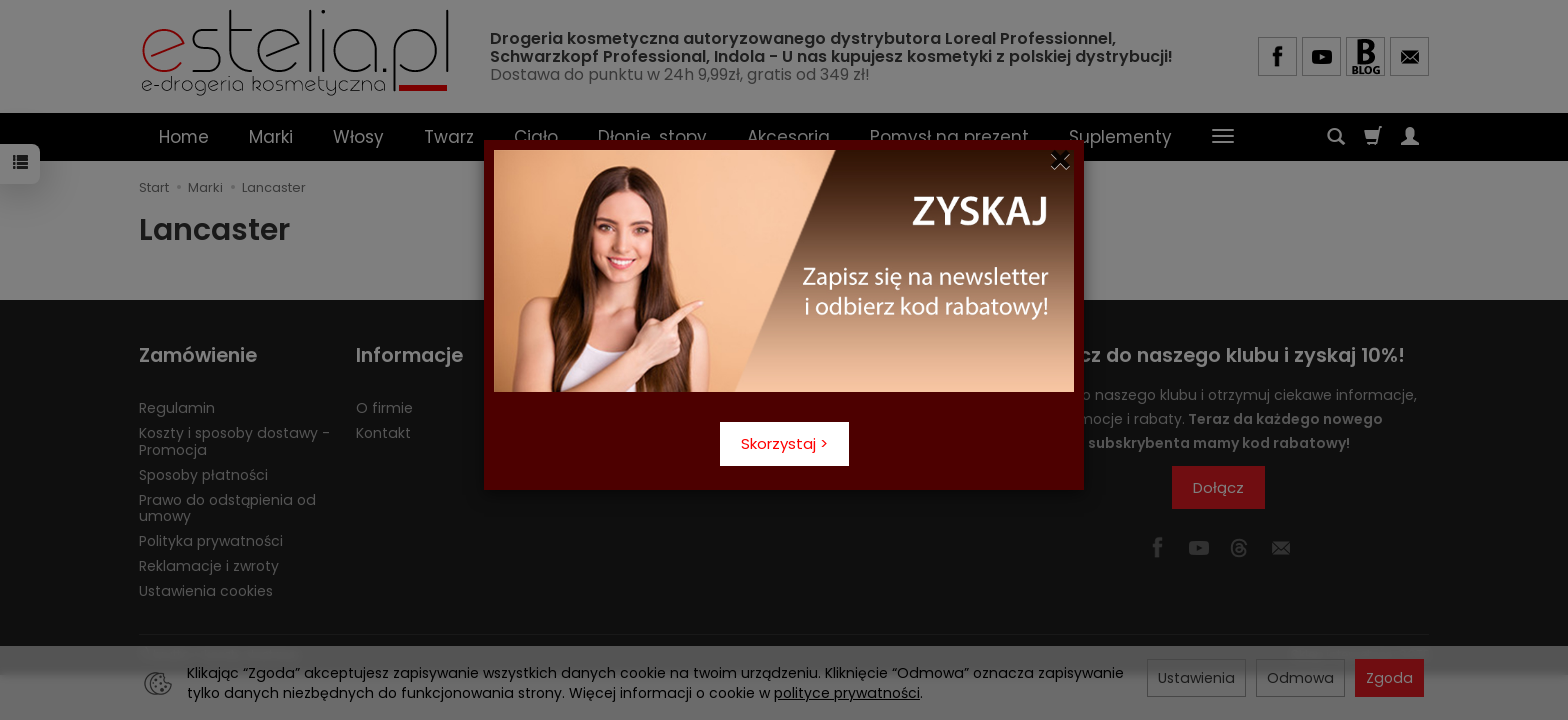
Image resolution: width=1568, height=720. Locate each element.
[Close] (1060, 160)
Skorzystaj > (784, 443)
